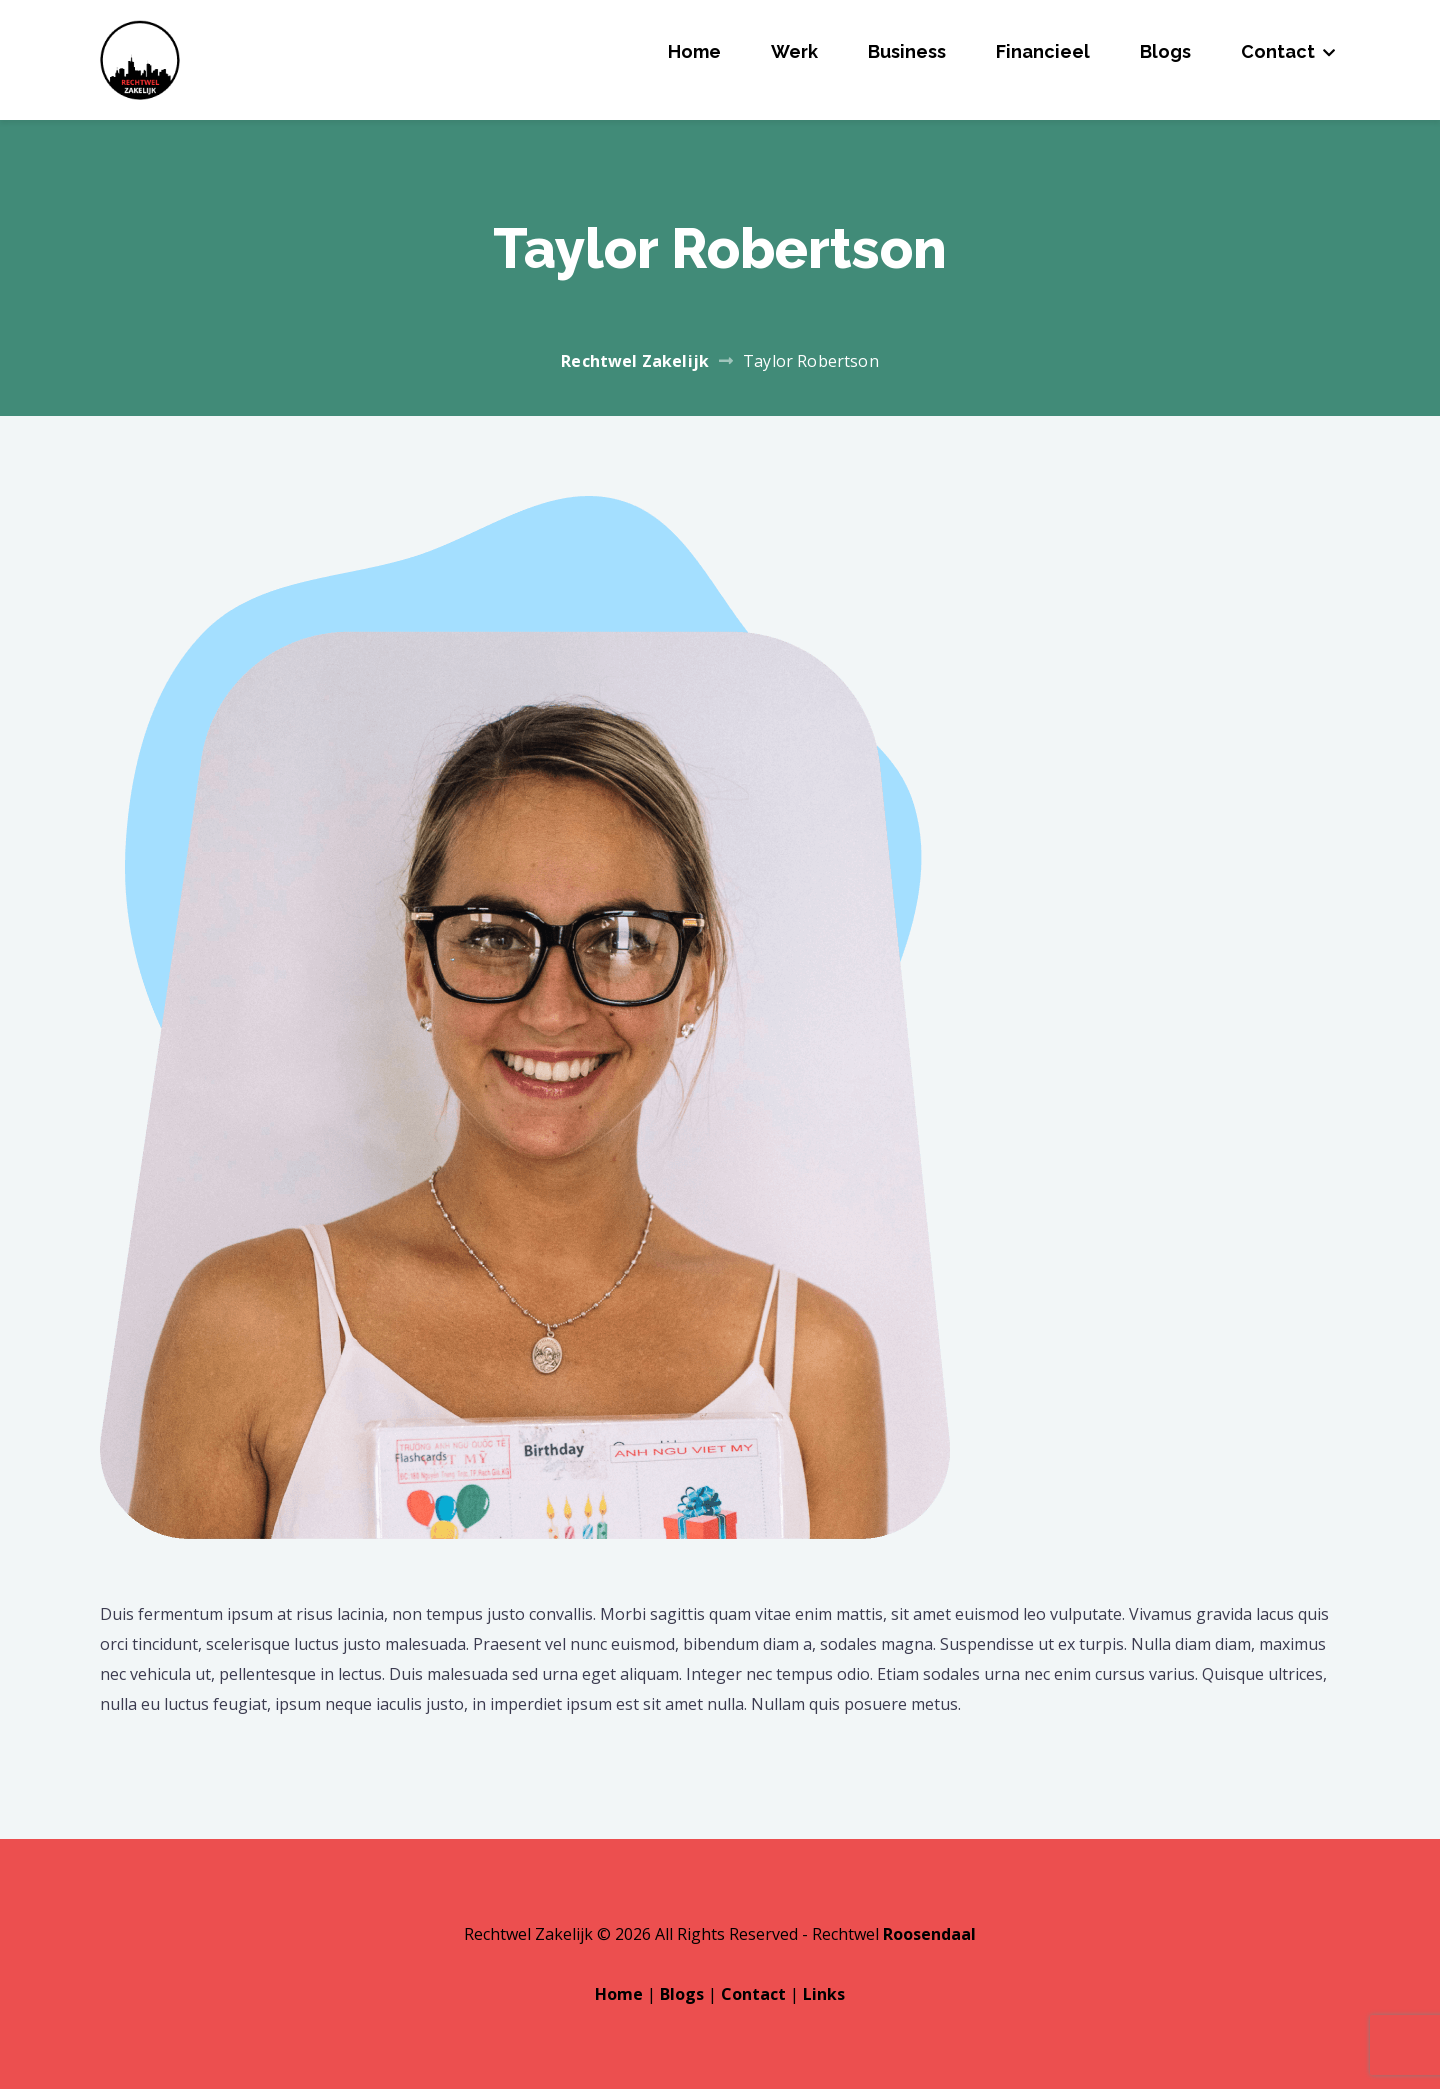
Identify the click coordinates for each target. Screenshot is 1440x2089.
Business (907, 51)
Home (694, 51)
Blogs (1165, 51)
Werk (794, 51)
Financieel (1043, 51)
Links (824, 1994)
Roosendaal (929, 1934)
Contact (1278, 51)
